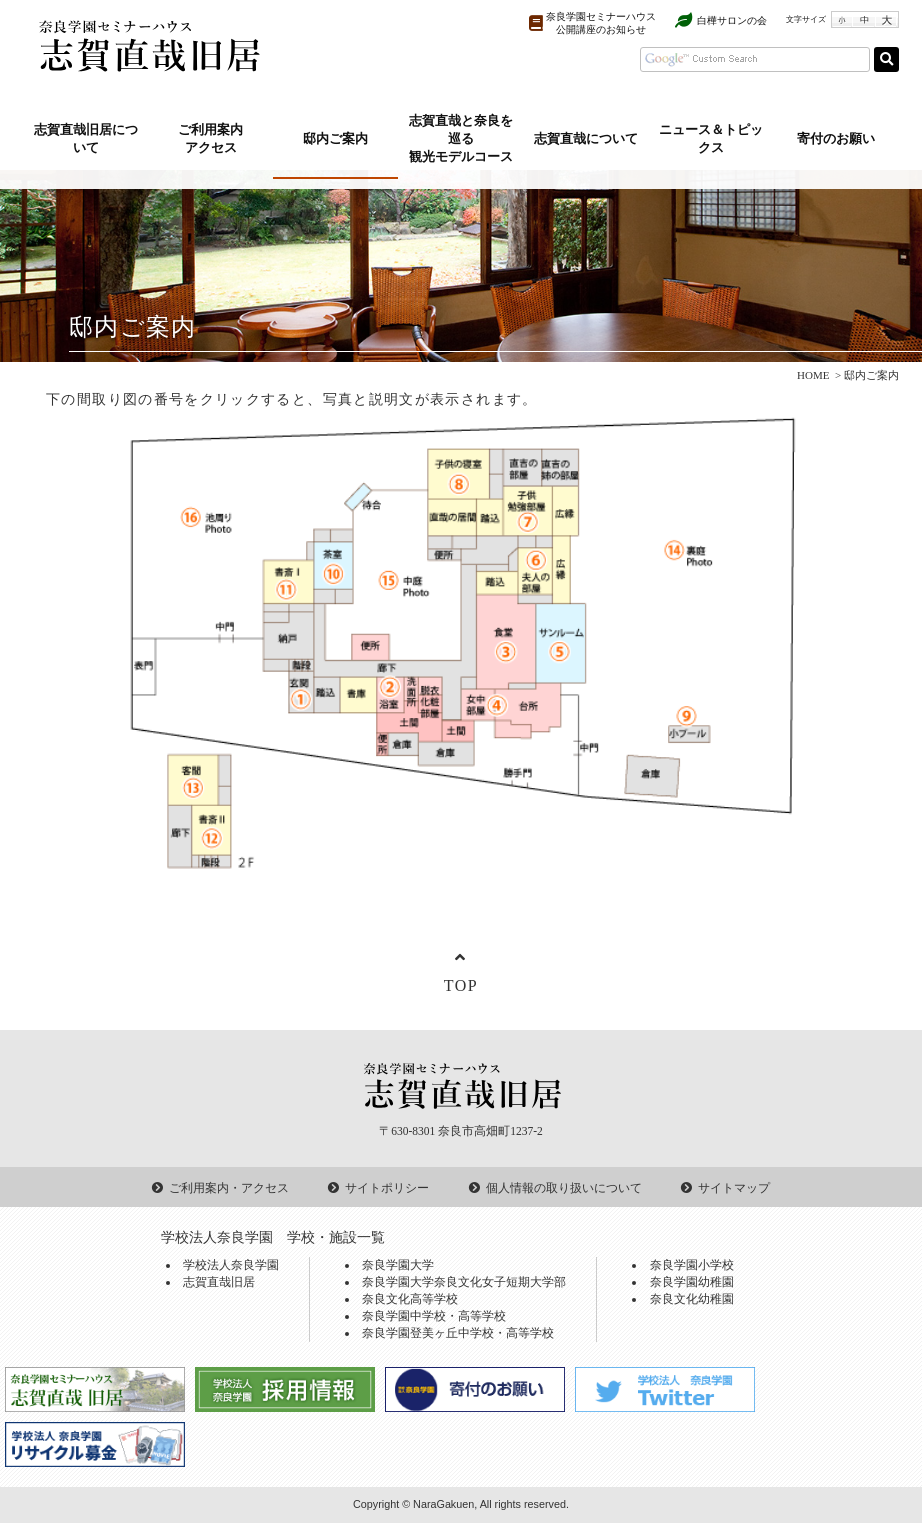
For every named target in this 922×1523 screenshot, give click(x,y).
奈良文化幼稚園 (692, 1299)
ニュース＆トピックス (711, 139)
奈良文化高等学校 (410, 1299)
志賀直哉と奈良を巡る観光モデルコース (461, 139)
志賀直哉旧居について (86, 139)
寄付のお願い (836, 139)
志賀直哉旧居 (219, 1282)
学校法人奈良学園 (231, 1265)
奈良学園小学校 (692, 1265)
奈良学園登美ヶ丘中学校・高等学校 (458, 1333)
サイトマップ (734, 1188)
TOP (461, 985)
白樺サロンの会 (732, 20)
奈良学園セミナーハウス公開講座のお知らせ (601, 23)
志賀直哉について (586, 139)
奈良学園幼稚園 (692, 1282)
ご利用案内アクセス (210, 139)
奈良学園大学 (398, 1265)
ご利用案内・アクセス (229, 1188)
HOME (813, 375)
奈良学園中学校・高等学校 (434, 1316)
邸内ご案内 (335, 139)
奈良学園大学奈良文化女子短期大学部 (464, 1282)
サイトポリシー (387, 1188)
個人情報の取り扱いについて (564, 1188)
